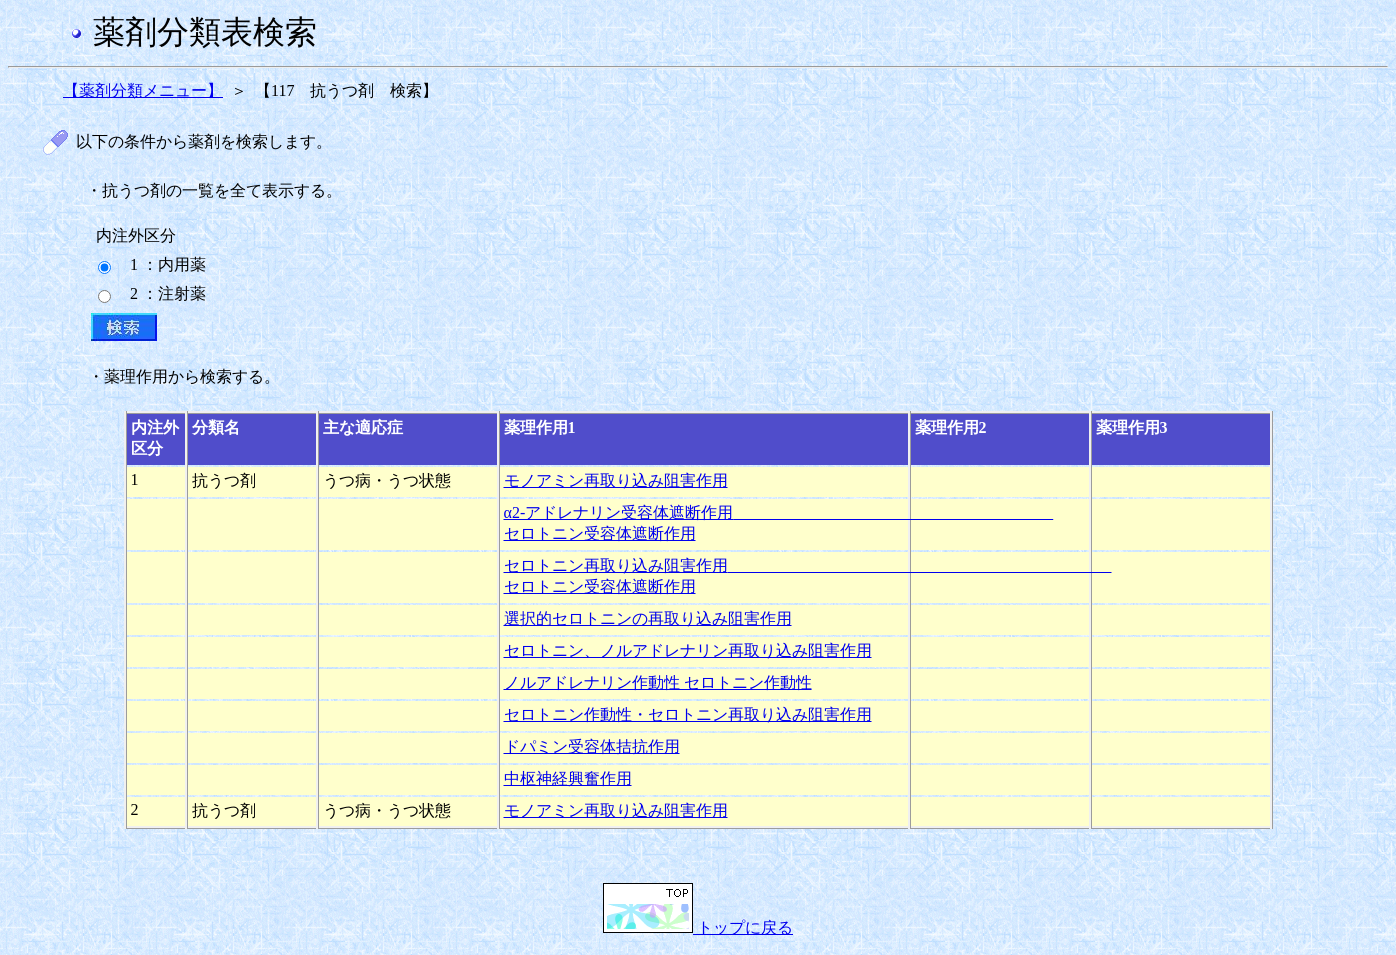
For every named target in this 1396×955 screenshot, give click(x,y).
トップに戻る (698, 927)
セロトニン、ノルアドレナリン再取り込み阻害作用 (688, 650)
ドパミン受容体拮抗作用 (592, 746)
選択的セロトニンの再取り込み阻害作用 (648, 618)
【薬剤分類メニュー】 (143, 90)
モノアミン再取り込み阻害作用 (616, 480)
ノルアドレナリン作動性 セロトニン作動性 (658, 682)
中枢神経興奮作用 (568, 778)
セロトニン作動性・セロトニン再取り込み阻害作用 (688, 714)
